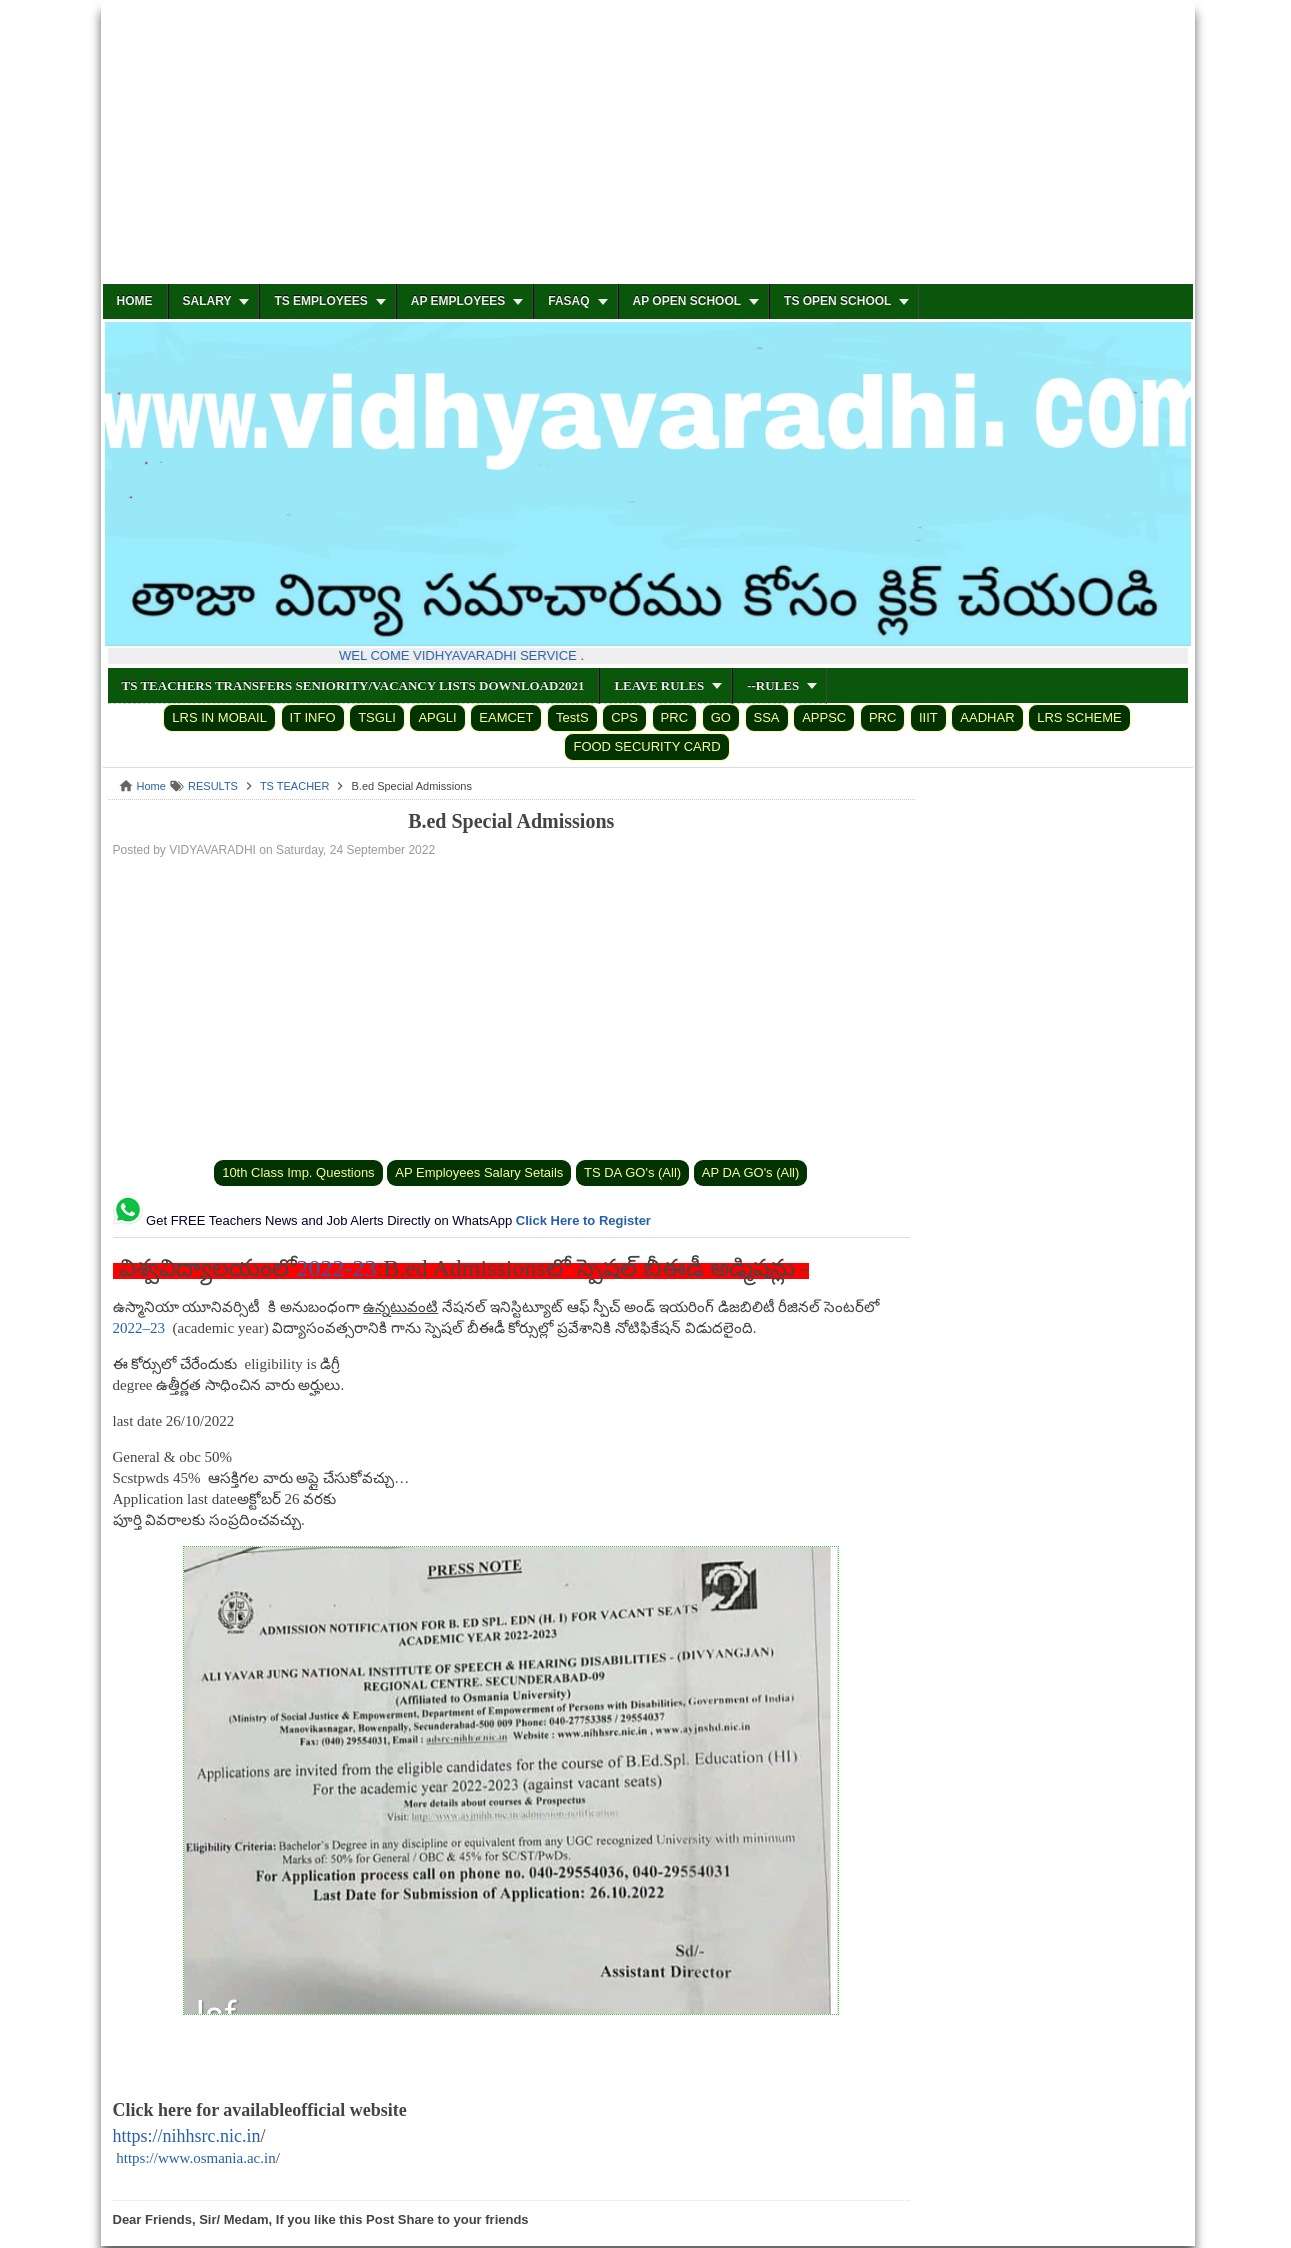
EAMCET (506, 717)
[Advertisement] (648, 144)
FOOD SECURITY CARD (646, 746)
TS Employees (320, 301)
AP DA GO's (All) (751, 1172)
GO (721, 717)
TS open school (837, 301)
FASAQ (568, 301)
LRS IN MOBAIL (219, 717)
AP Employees (458, 301)
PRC (674, 717)
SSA (767, 717)
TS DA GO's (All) (632, 1172)
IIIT (928, 717)
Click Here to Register (583, 1220)
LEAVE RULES (659, 685)
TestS (572, 717)
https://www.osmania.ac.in (195, 2158)
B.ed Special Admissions (511, 821)
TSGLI (377, 717)
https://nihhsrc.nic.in (187, 2136)
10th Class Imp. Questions (298, 1172)
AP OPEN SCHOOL (687, 301)
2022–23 (139, 1328)
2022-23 (337, 1268)
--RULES (773, 685)
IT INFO (313, 717)
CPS (624, 717)
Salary (207, 301)
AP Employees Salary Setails (479, 1172)
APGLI (437, 717)
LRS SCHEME (1079, 717)
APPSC (824, 717)
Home (135, 301)
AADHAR (987, 717)
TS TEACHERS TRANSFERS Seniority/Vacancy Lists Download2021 (353, 685)
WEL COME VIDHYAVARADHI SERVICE (462, 655)
